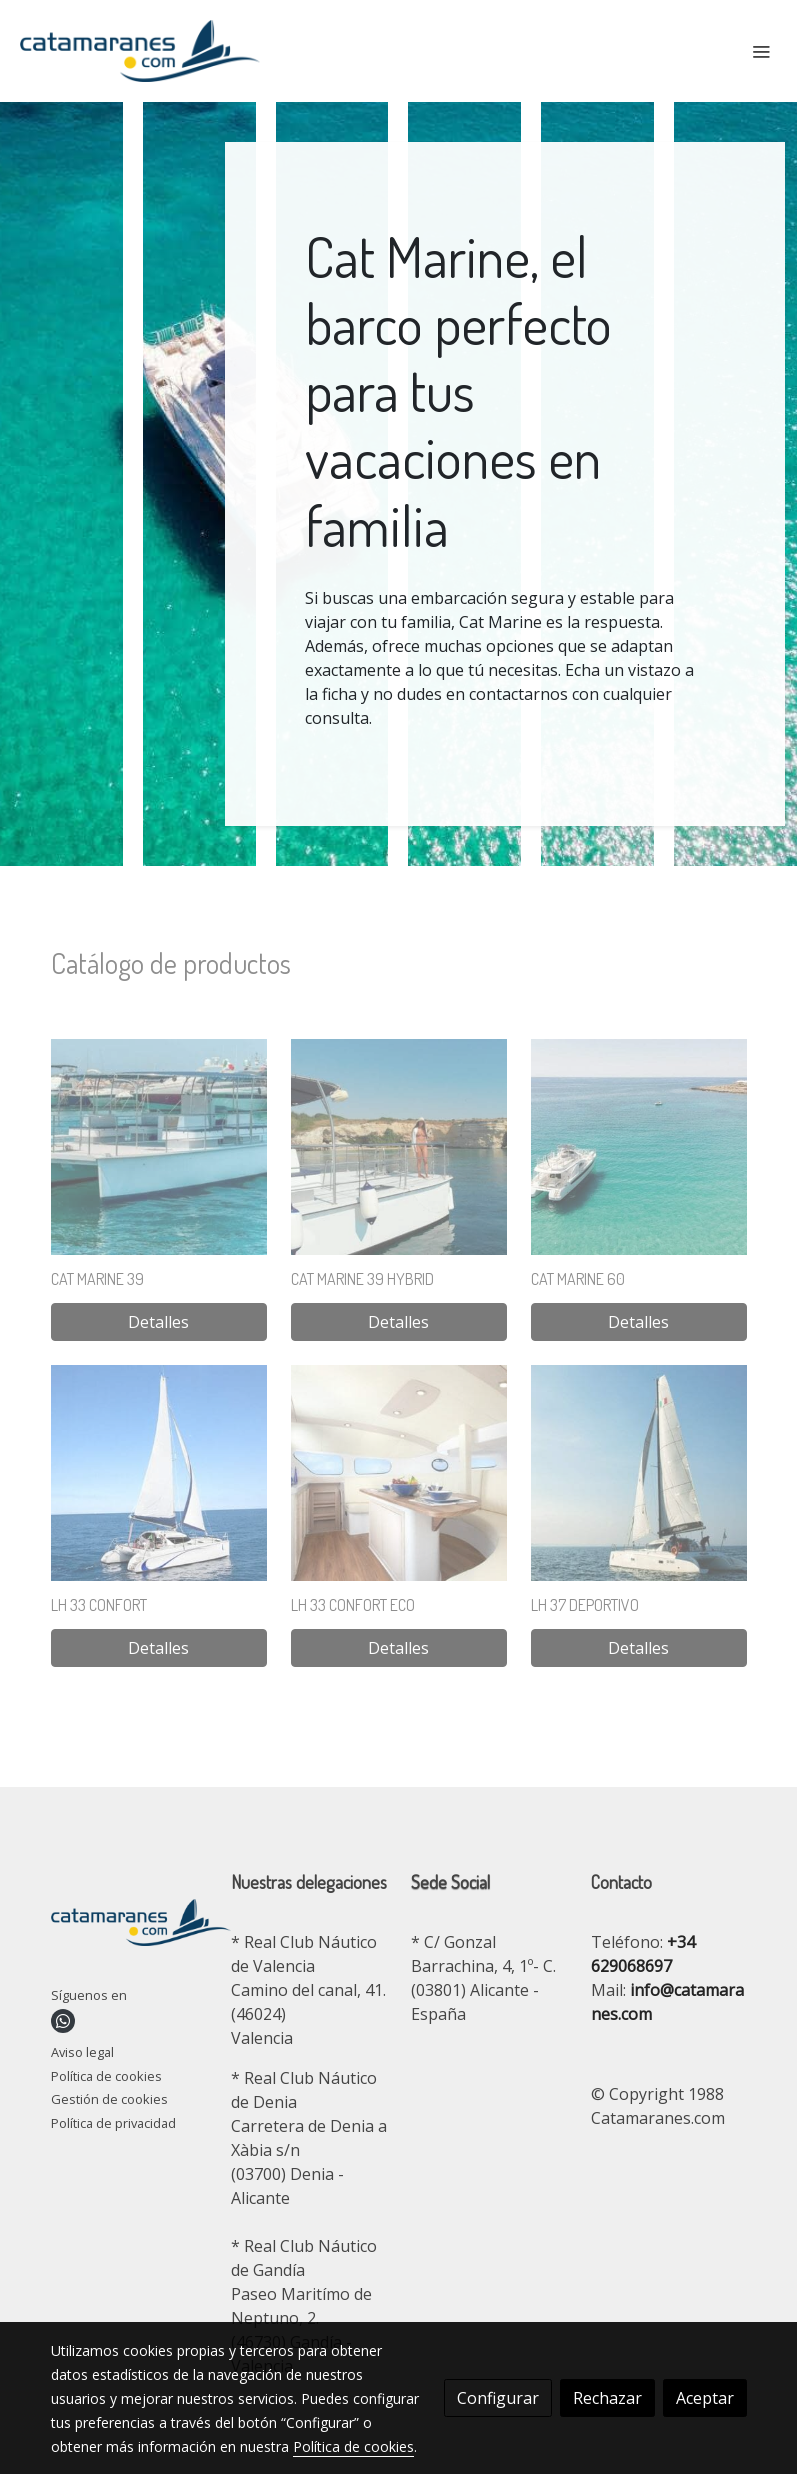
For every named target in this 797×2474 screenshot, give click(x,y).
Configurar (498, 2398)
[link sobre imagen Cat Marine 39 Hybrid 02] (399, 1147)
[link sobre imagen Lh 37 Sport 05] (639, 1473)
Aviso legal (82, 2052)
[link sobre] (129, 1926)
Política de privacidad (113, 2123)
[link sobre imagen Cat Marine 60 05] (639, 1147)
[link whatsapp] (63, 2021)
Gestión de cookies (109, 2099)
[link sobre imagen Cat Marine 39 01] (159, 1147)
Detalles (158, 1322)
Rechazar (607, 2398)
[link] (140, 51)
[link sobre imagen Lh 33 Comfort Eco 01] (399, 1473)
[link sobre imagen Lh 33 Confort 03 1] (159, 1473)
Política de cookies (106, 2076)
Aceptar (705, 2398)
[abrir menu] (761, 51)
